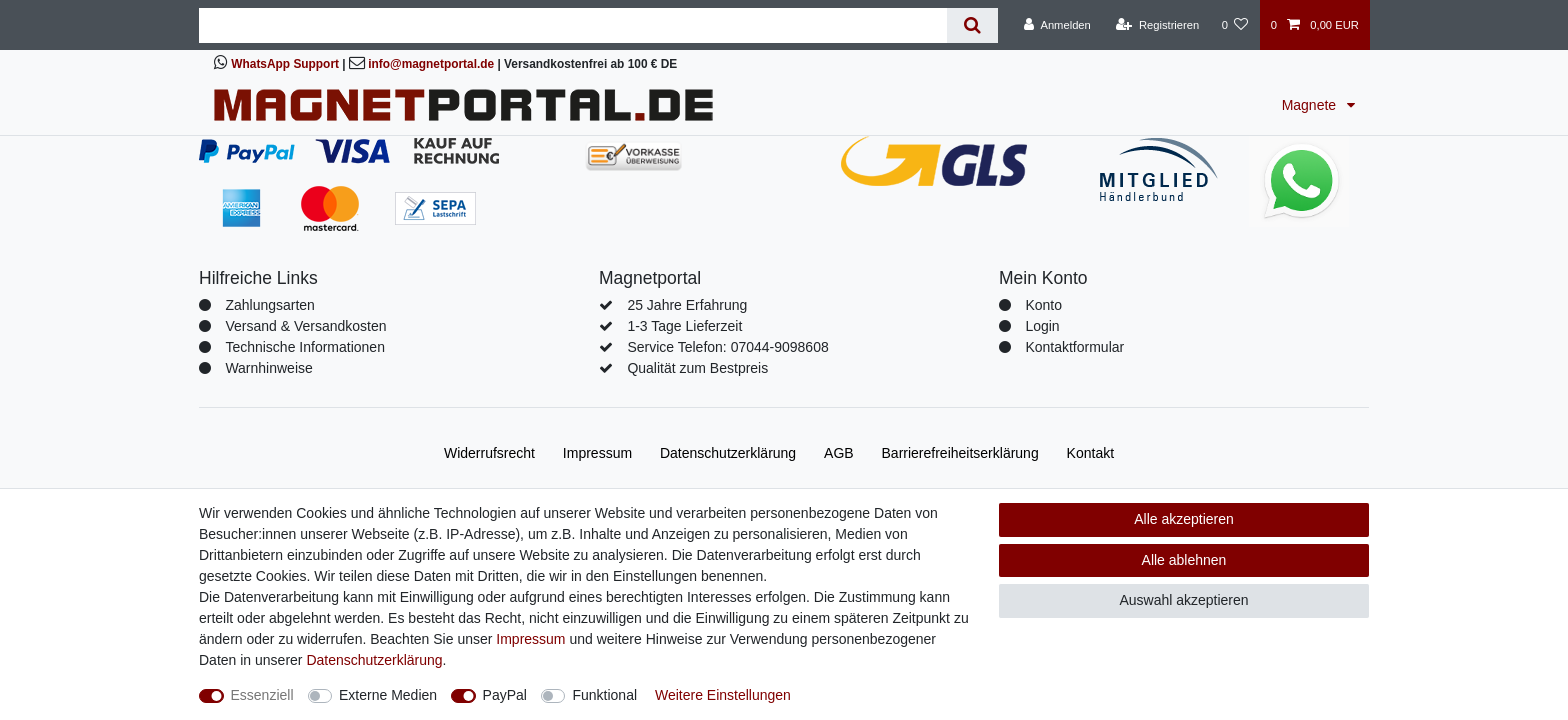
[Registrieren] (1157, 25)
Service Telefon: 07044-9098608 (727, 347)
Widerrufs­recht (489, 453)
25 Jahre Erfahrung (687, 305)
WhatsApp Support (285, 64)
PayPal (505, 695)
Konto (1043, 305)
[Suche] (972, 25)
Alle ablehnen (1184, 560)
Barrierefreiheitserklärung (960, 453)
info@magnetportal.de (431, 64)
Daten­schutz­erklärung (728, 453)
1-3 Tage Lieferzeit (684, 326)
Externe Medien (388, 695)
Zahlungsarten (270, 305)
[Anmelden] (1057, 25)
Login (1042, 326)
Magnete (1311, 105)
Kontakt (1090, 453)
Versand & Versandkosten (305, 326)
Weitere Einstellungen (723, 695)
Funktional (604, 695)
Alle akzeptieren (1184, 519)
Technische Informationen (305, 347)
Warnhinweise (268, 368)
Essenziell (262, 695)
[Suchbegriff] (573, 25)
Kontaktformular (1074, 347)
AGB (839, 453)
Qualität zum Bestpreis (697, 368)
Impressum (597, 453)
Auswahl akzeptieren (1183, 600)
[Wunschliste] (1234, 25)
